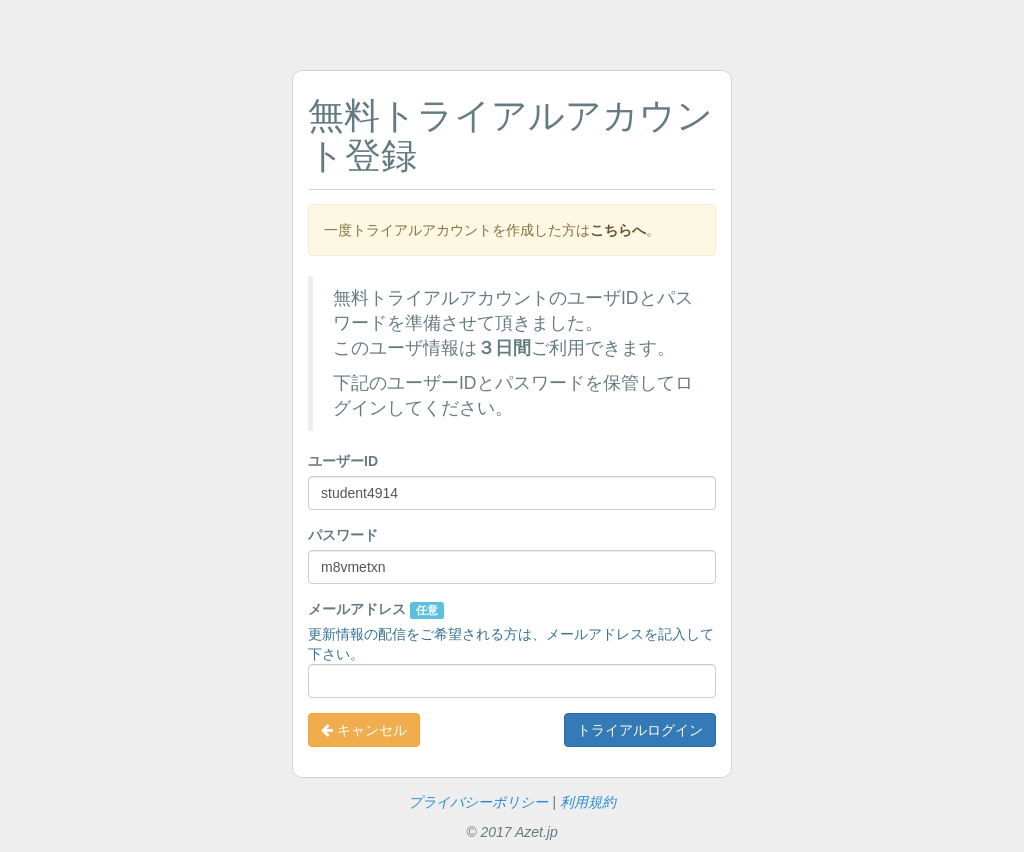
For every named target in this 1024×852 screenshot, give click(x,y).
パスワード (343, 535)
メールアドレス (376, 610)
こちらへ (618, 230)
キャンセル (364, 730)
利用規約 (588, 802)
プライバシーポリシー (478, 802)
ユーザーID (343, 461)
